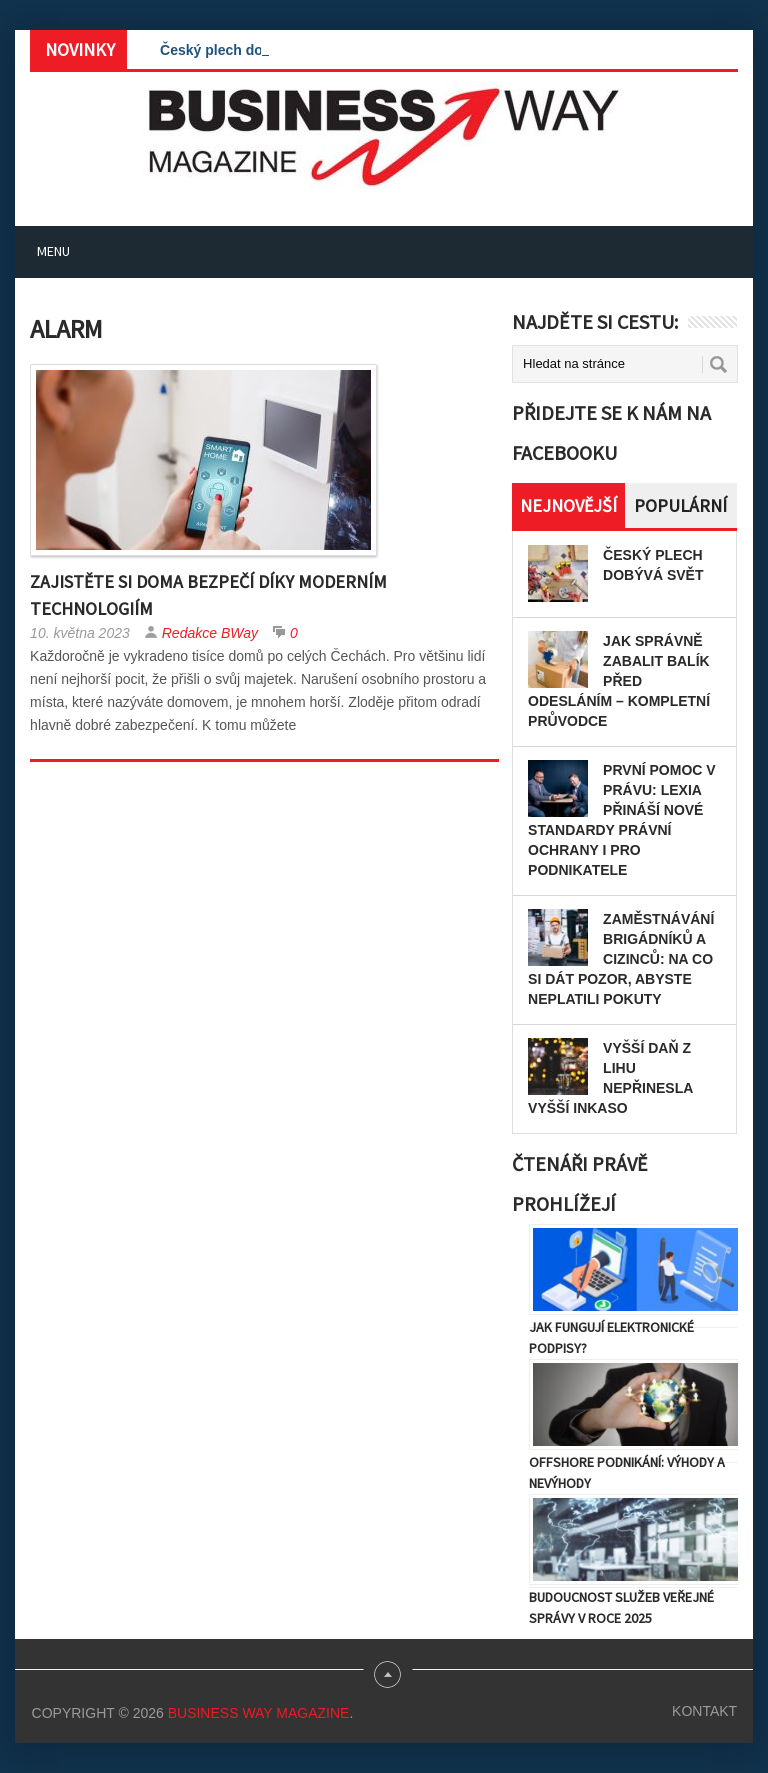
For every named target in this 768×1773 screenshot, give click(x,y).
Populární (680, 505)
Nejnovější (568, 505)
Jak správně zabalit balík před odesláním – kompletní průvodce (619, 681)
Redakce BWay (210, 633)
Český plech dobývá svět (243, 50)
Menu (53, 251)
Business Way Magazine (259, 1713)
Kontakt (704, 1711)
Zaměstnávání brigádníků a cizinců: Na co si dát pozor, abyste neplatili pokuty (621, 959)
